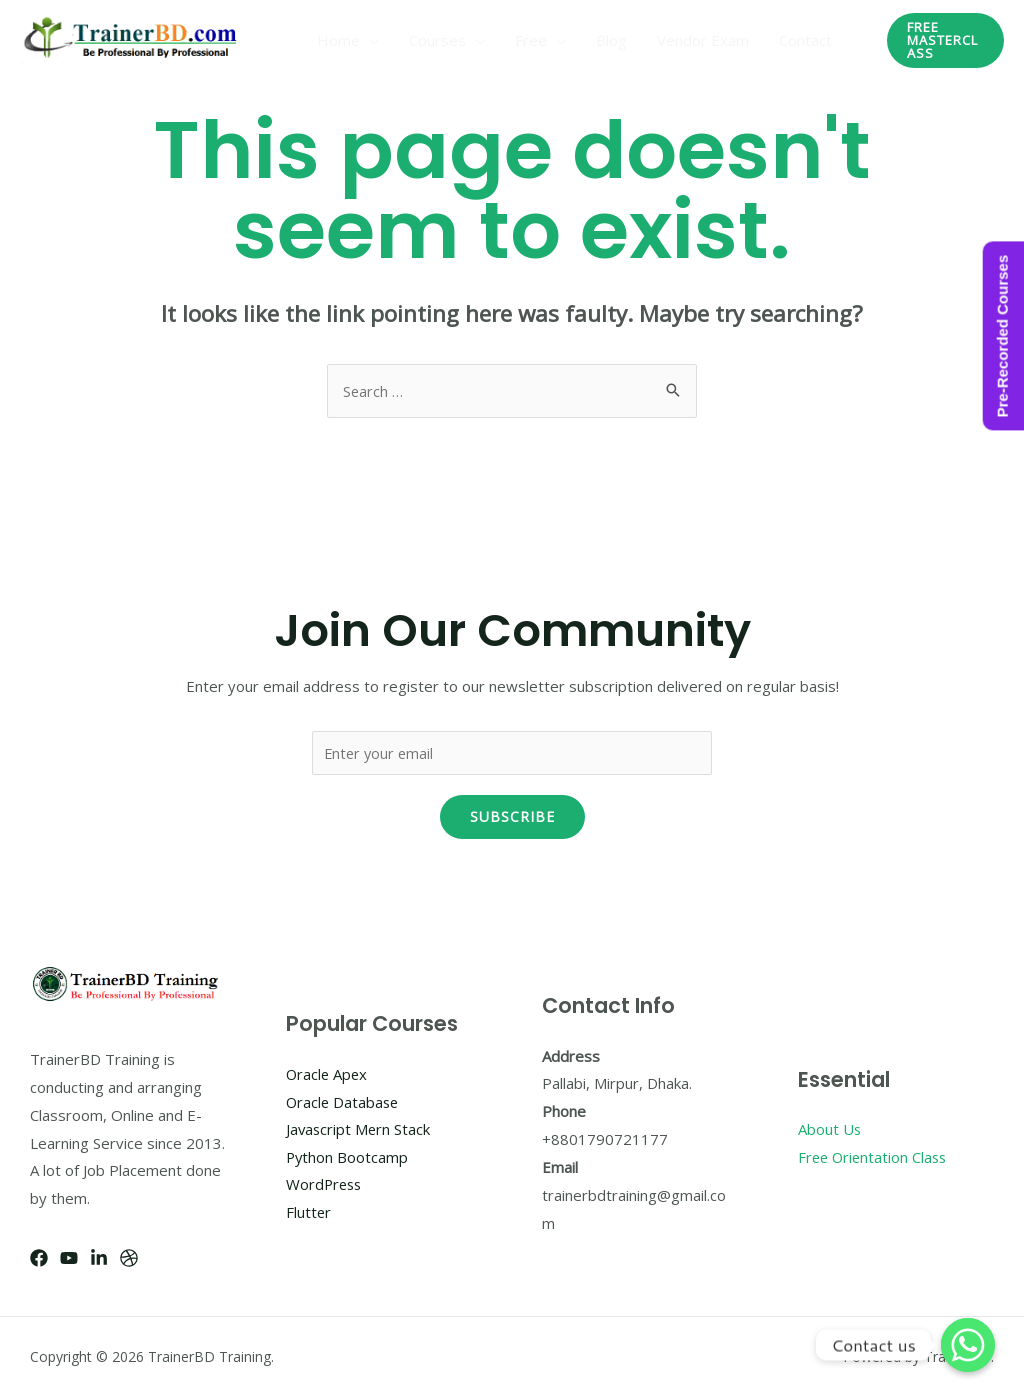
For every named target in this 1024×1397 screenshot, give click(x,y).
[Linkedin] (99, 1259)
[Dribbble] (129, 1259)
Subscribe (512, 817)
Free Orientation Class (875, 1158)
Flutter (309, 1213)
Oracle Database (344, 1102)
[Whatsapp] (968, 1345)
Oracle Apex (328, 1074)
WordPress (325, 1185)
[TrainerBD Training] (133, 38)
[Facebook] (39, 1259)
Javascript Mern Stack (359, 1130)
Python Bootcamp (348, 1158)
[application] (369, 40)
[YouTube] (69, 1259)
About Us (830, 1130)
